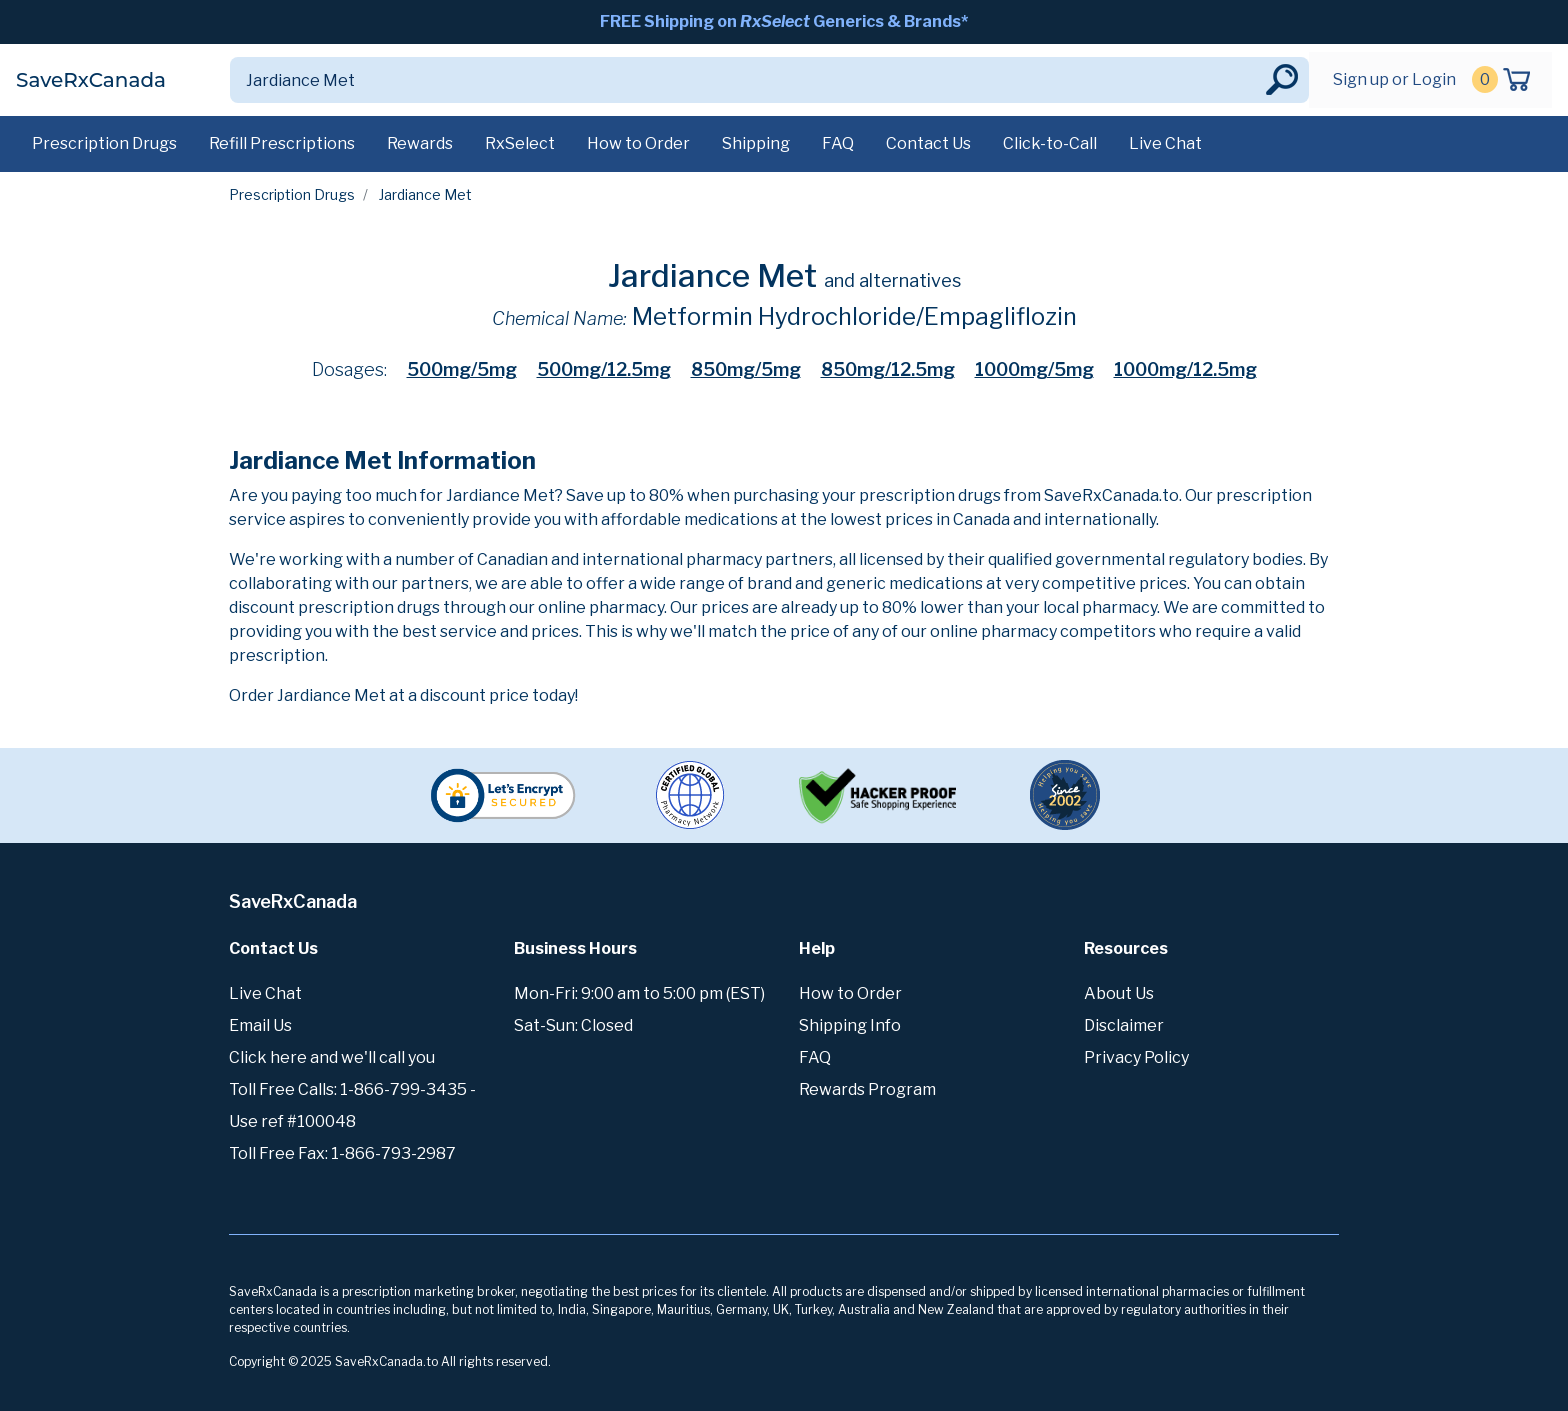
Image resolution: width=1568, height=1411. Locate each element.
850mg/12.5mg (888, 369)
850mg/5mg (746, 369)
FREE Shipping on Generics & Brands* (784, 21)
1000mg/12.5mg (1185, 369)
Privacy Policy (1136, 1057)
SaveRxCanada (91, 80)
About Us (1119, 993)
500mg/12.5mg (604, 369)
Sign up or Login (1394, 79)
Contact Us (928, 143)
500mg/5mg (462, 369)
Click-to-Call (1050, 143)
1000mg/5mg (1034, 369)
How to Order (638, 143)
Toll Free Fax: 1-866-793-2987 (342, 1153)
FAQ (838, 143)
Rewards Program (867, 1089)
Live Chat (1165, 143)
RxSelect (520, 143)
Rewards (420, 143)
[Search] (746, 80)
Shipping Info (850, 1025)
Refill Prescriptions (282, 143)
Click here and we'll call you (332, 1057)
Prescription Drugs (104, 143)
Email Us (260, 1025)
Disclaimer (1124, 1025)
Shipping (756, 143)
